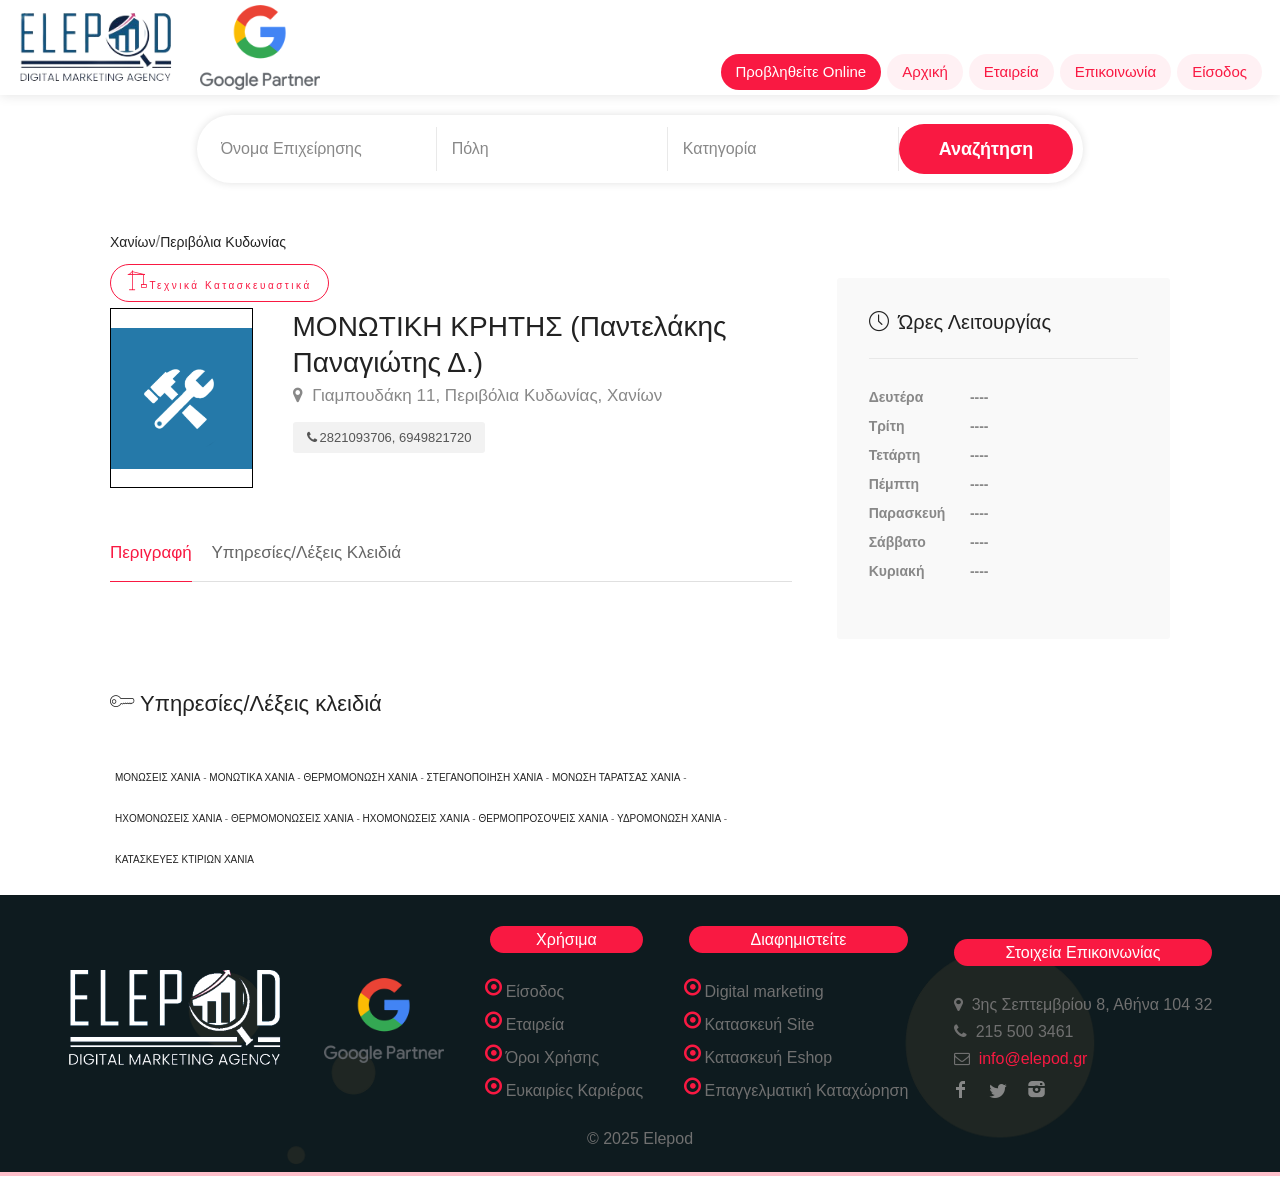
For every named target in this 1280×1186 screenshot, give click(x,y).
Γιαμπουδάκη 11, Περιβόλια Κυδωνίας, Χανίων (478, 396)
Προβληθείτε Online (801, 71)
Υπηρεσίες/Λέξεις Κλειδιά (307, 552)
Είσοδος (1219, 71)
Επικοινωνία (1115, 71)
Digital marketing (764, 991)
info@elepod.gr (1033, 1058)
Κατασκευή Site (760, 1024)
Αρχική (925, 71)
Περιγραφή (151, 552)
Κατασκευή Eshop (769, 1057)
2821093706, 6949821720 (389, 437)
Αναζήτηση (986, 149)
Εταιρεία (1011, 71)
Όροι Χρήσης (553, 1057)
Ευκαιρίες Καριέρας (575, 1090)
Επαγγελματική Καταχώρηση (807, 1090)
